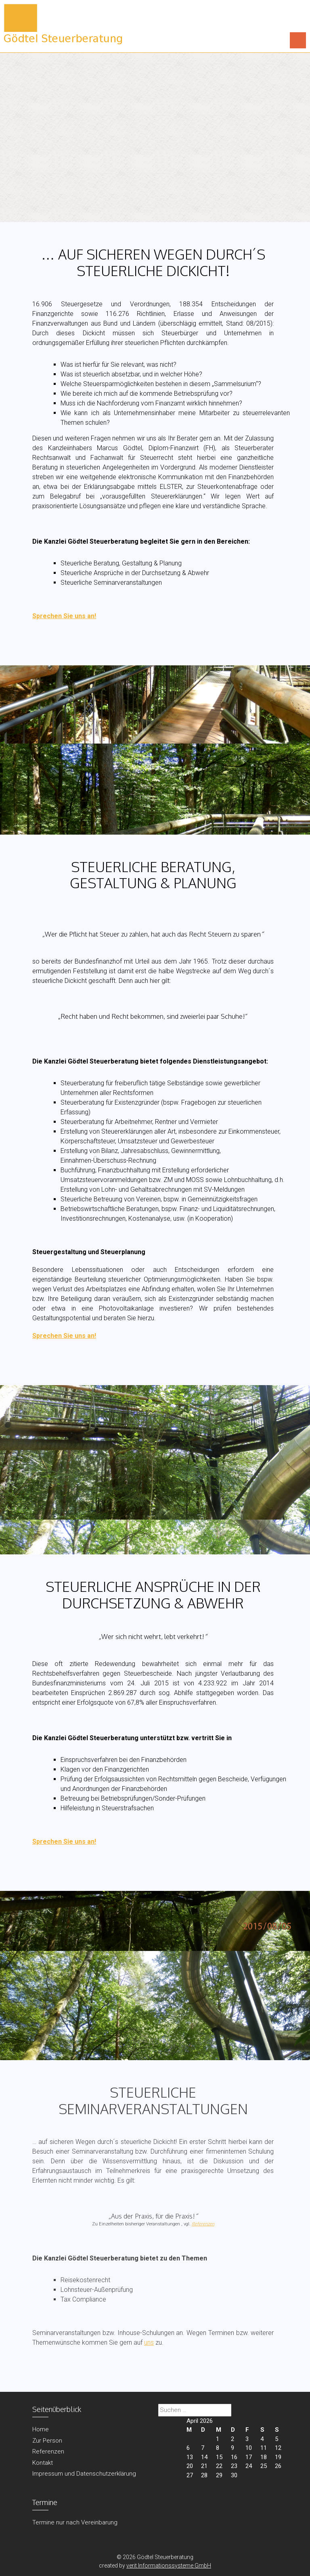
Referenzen (203, 2224)
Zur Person (47, 2440)
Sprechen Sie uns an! (64, 616)
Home (40, 2429)
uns (149, 2342)
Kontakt (42, 2462)
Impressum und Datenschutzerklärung (84, 2473)
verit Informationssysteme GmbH (168, 2565)
